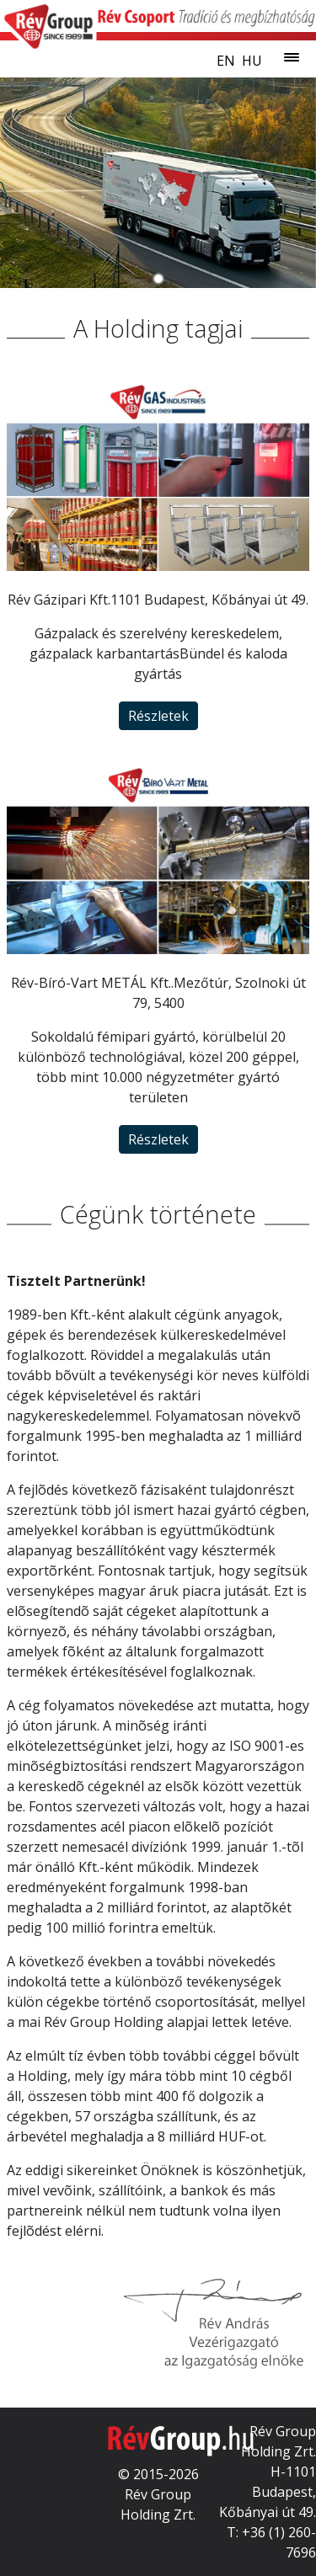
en (226, 60)
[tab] (158, 278)
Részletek (158, 716)
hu (252, 60)
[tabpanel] (158, 182)
